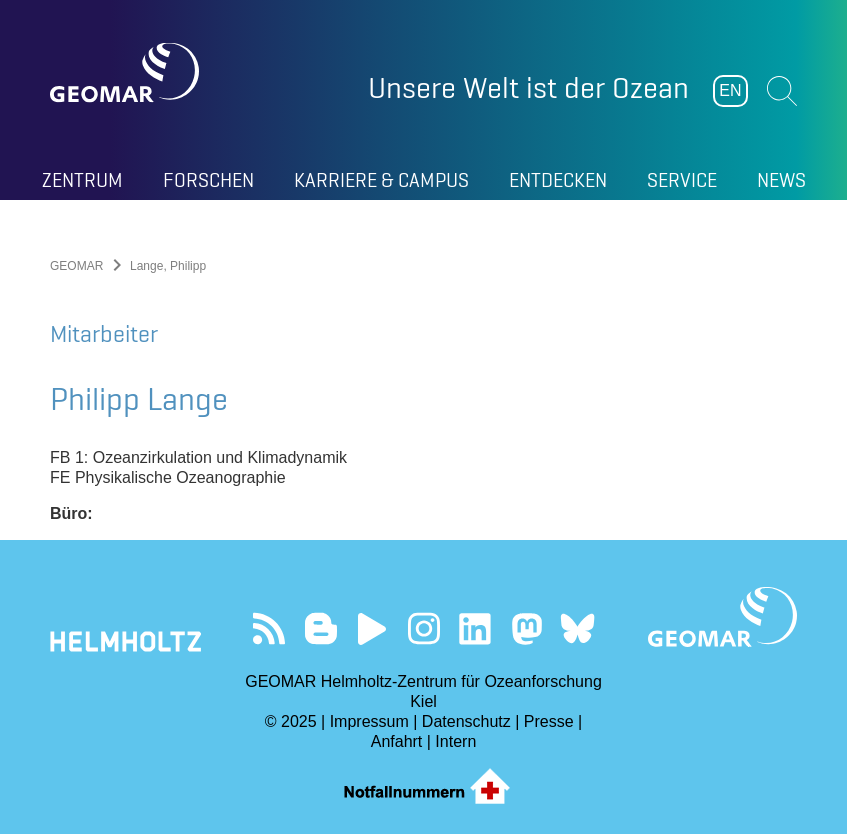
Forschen (208, 180)
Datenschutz (466, 721)
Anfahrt (397, 741)
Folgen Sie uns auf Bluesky (577, 628)
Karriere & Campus (381, 180)
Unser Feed (269, 628)
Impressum (369, 721)
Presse (549, 721)
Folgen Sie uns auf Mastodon (526, 628)
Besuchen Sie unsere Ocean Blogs (320, 628)
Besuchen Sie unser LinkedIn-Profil (474, 628)
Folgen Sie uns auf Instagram (423, 628)
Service (682, 180)
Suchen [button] (782, 91)
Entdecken (558, 180)
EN (730, 90)
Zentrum (82, 180)
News (781, 180)
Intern (455, 741)
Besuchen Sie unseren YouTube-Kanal (372, 628)
